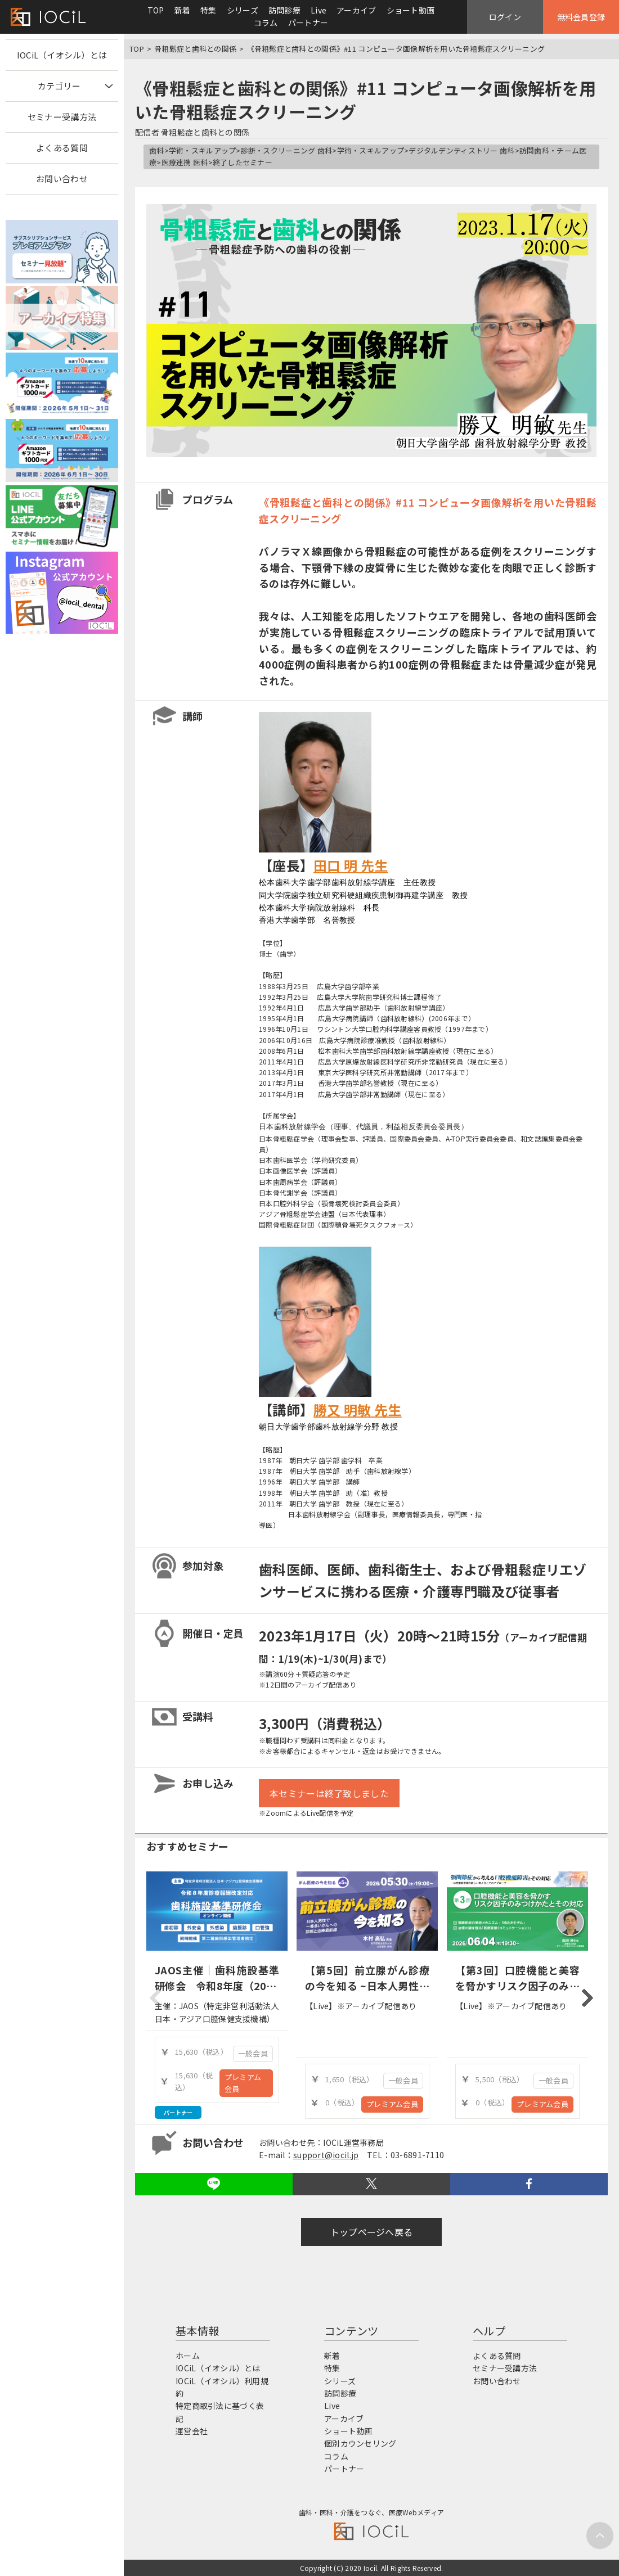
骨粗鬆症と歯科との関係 (195, 48)
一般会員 (253, 2053)
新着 (182, 10)
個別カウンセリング (360, 2443)
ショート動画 (411, 10)
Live (318, 10)
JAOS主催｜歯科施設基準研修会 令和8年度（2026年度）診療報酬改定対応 (217, 1986)
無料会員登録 (581, 16)
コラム (266, 22)
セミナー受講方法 (62, 117)
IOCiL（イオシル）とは (62, 55)
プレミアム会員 (243, 2083)
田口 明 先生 (350, 865)
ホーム (188, 2355)
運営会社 (192, 2431)
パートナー (308, 22)
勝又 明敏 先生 (357, 1409)
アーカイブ (356, 10)
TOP (155, 10)
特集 (208, 10)
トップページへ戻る (371, 2232)
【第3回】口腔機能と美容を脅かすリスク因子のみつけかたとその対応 (517, 1986)
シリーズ (242, 10)
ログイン (505, 16)
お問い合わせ (62, 178)
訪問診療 (284, 10)
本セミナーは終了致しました (329, 1793)
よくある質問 (62, 148)
